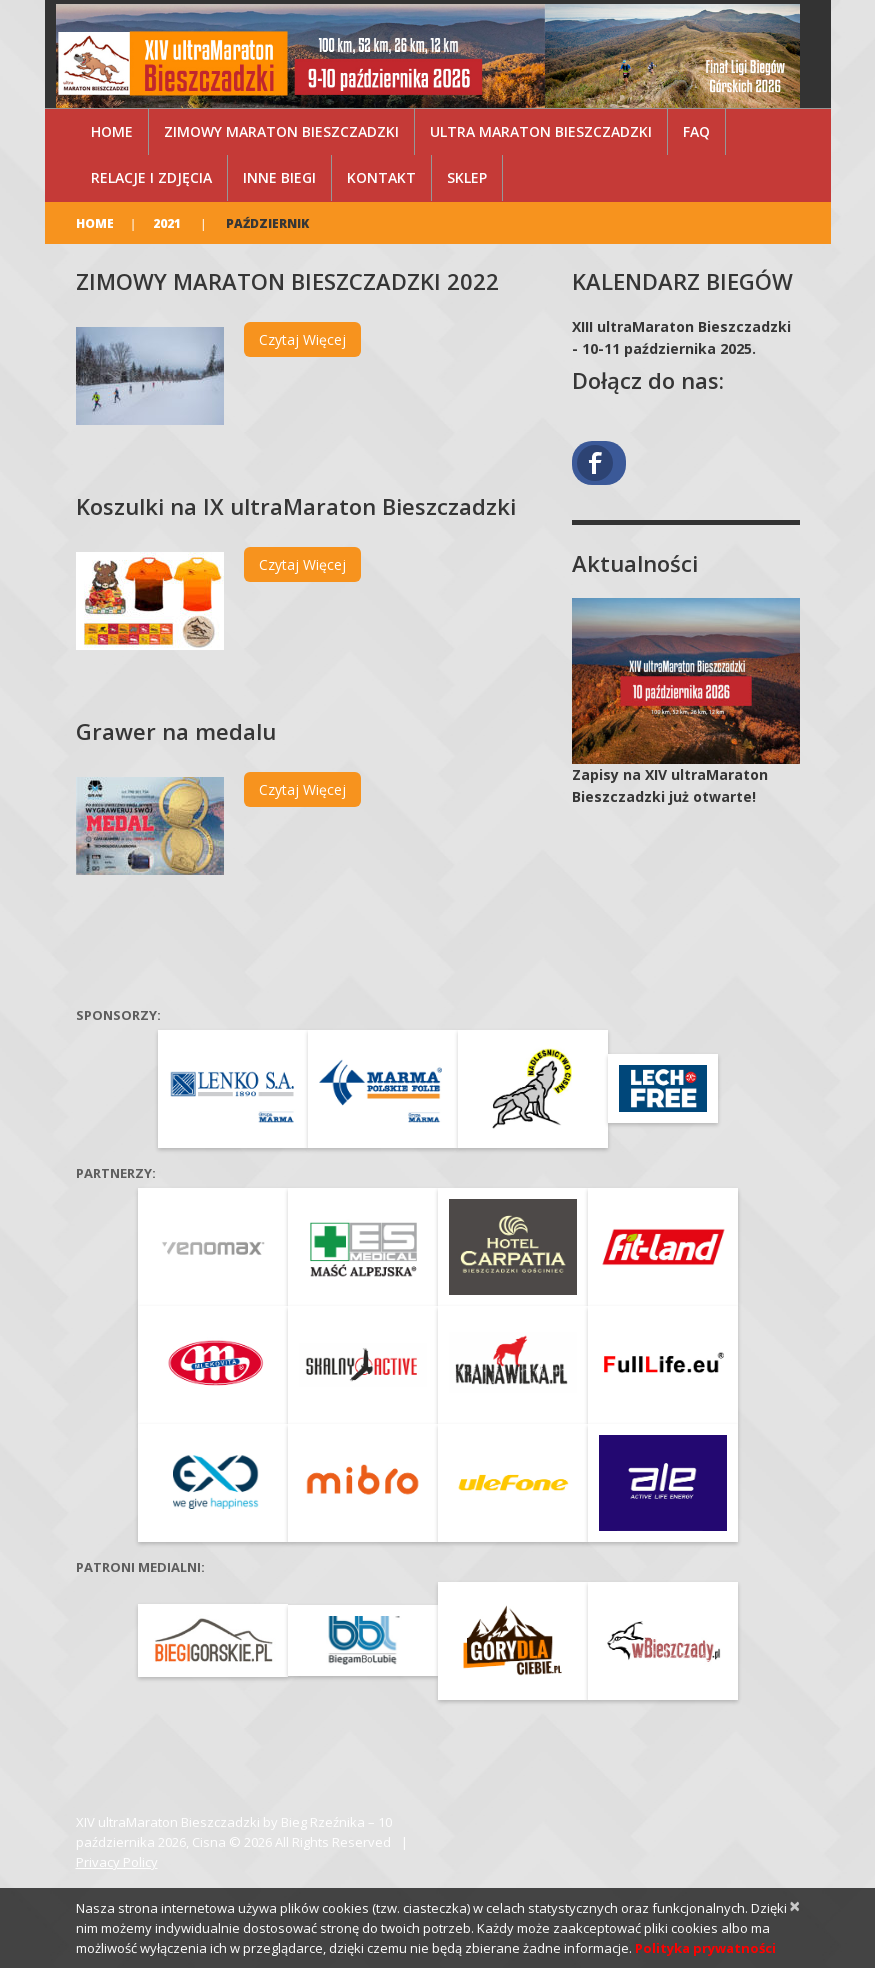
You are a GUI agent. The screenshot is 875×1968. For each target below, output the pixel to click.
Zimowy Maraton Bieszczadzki (281, 131)
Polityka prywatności (705, 1948)
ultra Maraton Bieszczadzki (541, 131)
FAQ (696, 131)
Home (112, 131)
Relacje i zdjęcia (151, 177)
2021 (167, 223)
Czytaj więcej (302, 339)
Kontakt (381, 177)
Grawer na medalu (176, 731)
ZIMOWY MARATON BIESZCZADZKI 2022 (287, 281)
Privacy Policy (117, 1862)
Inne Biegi (279, 177)
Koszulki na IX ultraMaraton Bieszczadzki (296, 506)
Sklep (467, 177)
